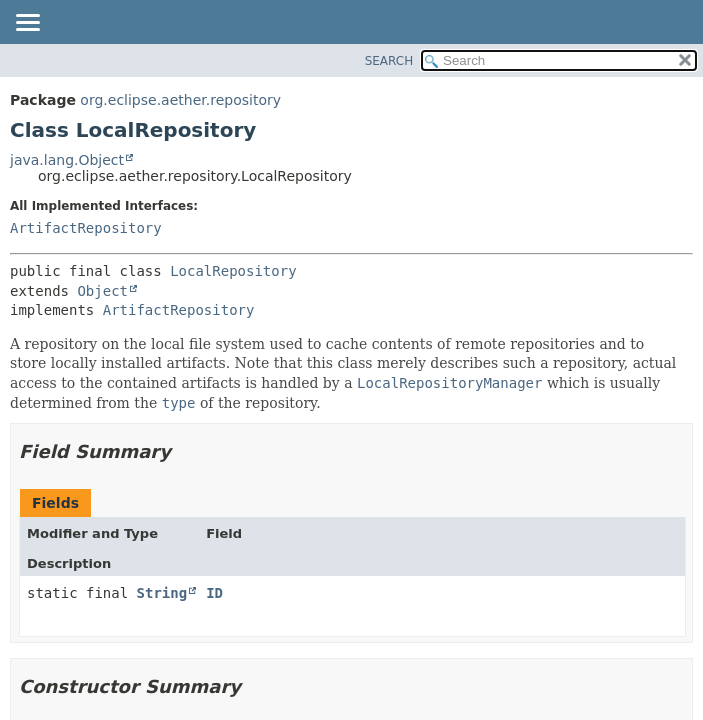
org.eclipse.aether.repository (180, 100)
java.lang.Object (67, 160)
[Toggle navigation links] (27, 24)
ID (214, 593)
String (162, 593)
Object (102, 291)
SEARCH (389, 61)
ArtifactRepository (86, 228)
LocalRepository (233, 271)
